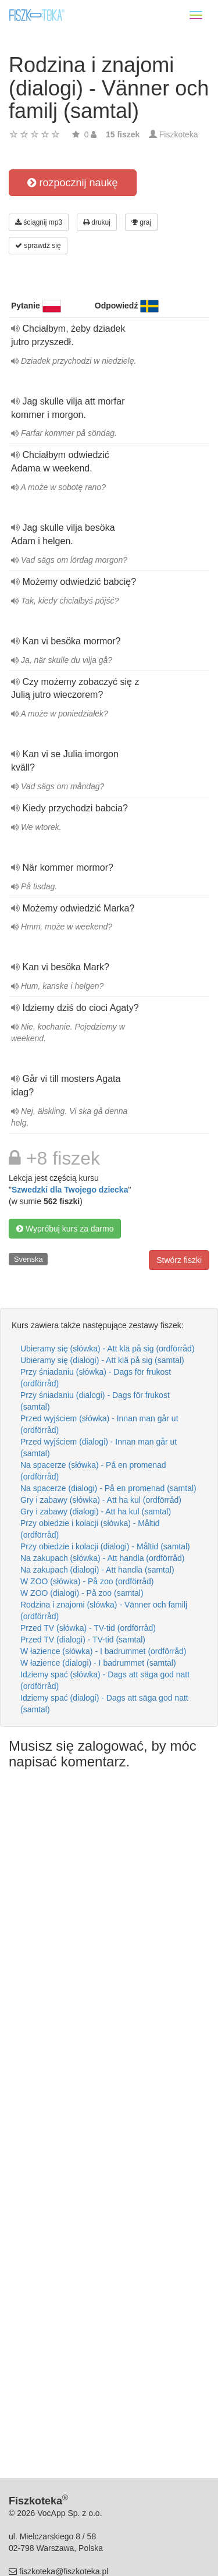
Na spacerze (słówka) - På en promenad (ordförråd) (93, 1470)
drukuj (96, 222)
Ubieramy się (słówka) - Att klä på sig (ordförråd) (107, 1348)
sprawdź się (38, 246)
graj (141, 222)
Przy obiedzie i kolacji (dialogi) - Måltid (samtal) (105, 1546)
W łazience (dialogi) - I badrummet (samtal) (98, 1662)
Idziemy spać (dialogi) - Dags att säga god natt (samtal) (104, 1703)
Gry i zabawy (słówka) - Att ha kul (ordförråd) (100, 1500)
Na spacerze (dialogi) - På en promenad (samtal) (108, 1488)
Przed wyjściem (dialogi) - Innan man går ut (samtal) (98, 1447)
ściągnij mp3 (38, 222)
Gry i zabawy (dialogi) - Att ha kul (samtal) (95, 1511)
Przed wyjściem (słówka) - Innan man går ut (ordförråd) (99, 1424)
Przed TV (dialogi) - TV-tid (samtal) (82, 1639)
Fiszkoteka (178, 134)
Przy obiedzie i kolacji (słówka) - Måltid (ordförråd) (90, 1528)
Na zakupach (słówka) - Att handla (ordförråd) (102, 1558)
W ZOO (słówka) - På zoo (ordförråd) (87, 1581)
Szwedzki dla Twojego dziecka (70, 1189)
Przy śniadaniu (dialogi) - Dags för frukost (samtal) (95, 1400)
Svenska (28, 1259)
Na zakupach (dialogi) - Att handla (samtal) (97, 1569)
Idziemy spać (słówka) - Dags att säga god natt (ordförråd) (105, 1680)
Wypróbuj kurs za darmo (64, 1228)
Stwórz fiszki (179, 1260)
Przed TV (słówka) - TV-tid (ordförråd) (88, 1628)
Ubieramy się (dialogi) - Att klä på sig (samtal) (102, 1360)
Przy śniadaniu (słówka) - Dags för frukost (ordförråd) (95, 1377)
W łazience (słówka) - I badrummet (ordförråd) (103, 1651)
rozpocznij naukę (72, 183)
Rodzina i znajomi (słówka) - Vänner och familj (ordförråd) (103, 1610)
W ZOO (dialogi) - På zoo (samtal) (82, 1593)
